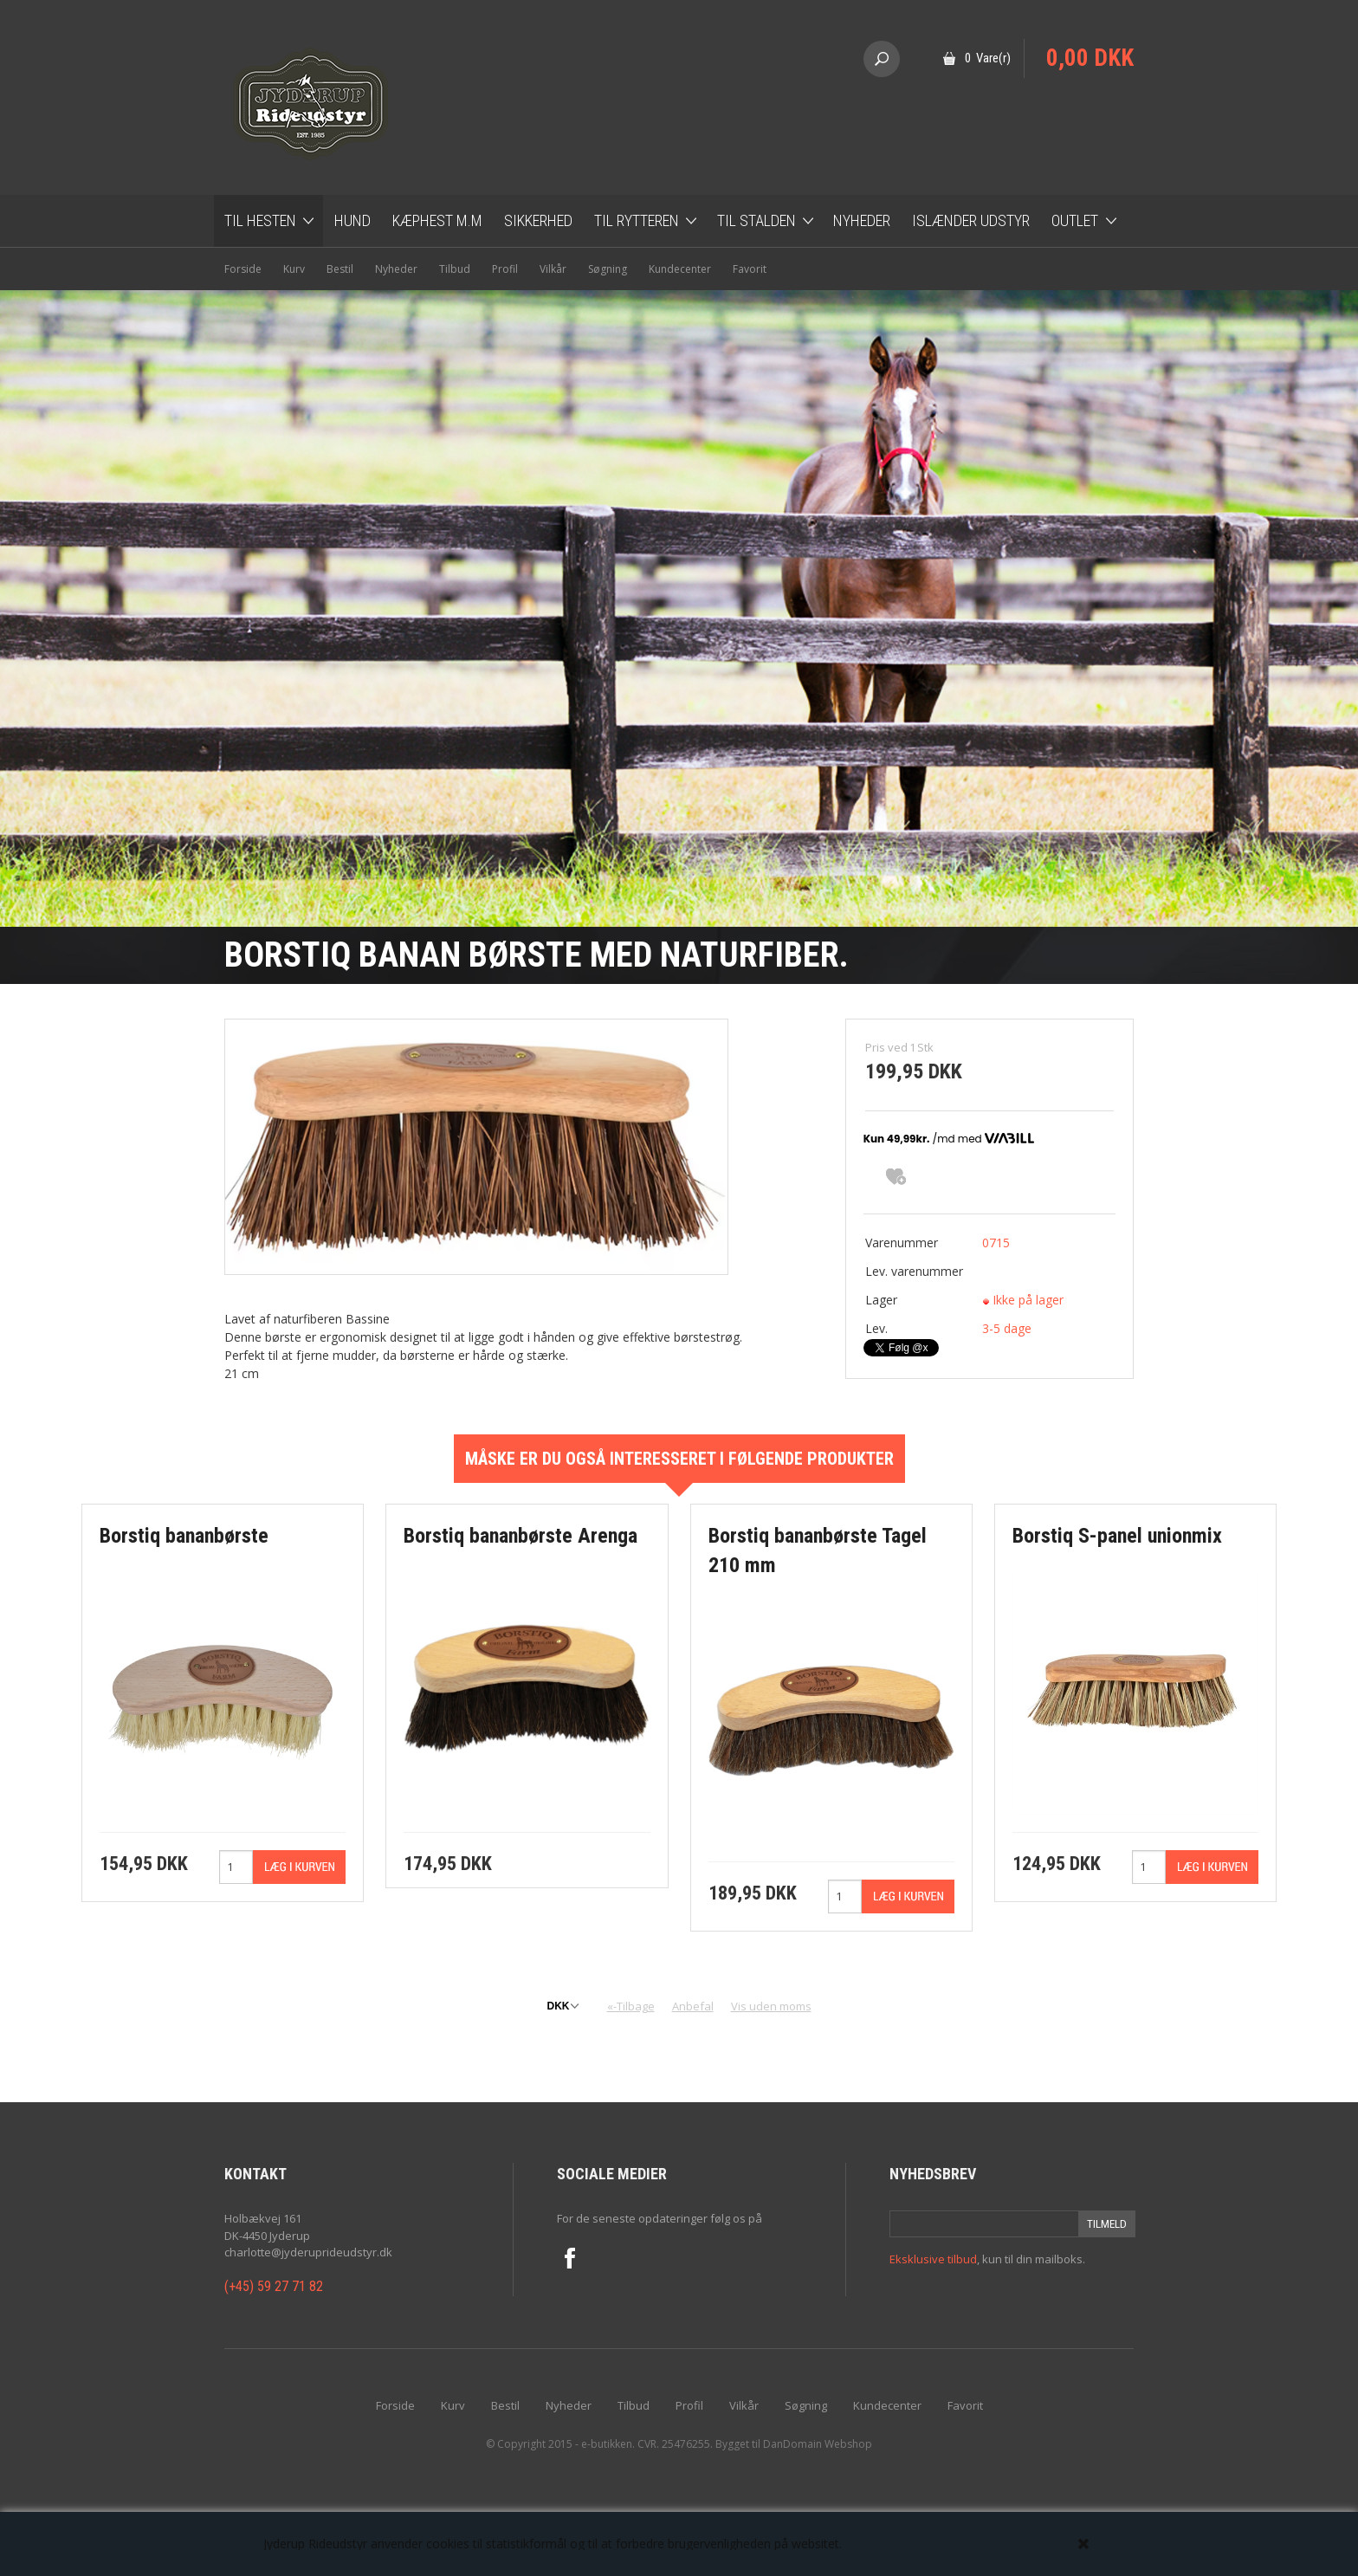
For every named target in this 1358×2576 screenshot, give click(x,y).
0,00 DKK (1090, 58)
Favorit (749, 269)
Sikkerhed (538, 220)
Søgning (607, 269)
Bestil (340, 269)
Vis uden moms (771, 2006)
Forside (243, 269)
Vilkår (553, 269)
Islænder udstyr (971, 220)
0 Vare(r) (988, 58)
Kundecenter (680, 269)
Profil (505, 269)
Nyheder (861, 220)
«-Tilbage (631, 2006)
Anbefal (693, 2006)
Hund (352, 220)
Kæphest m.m (437, 220)
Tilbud (454, 269)
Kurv (294, 269)
